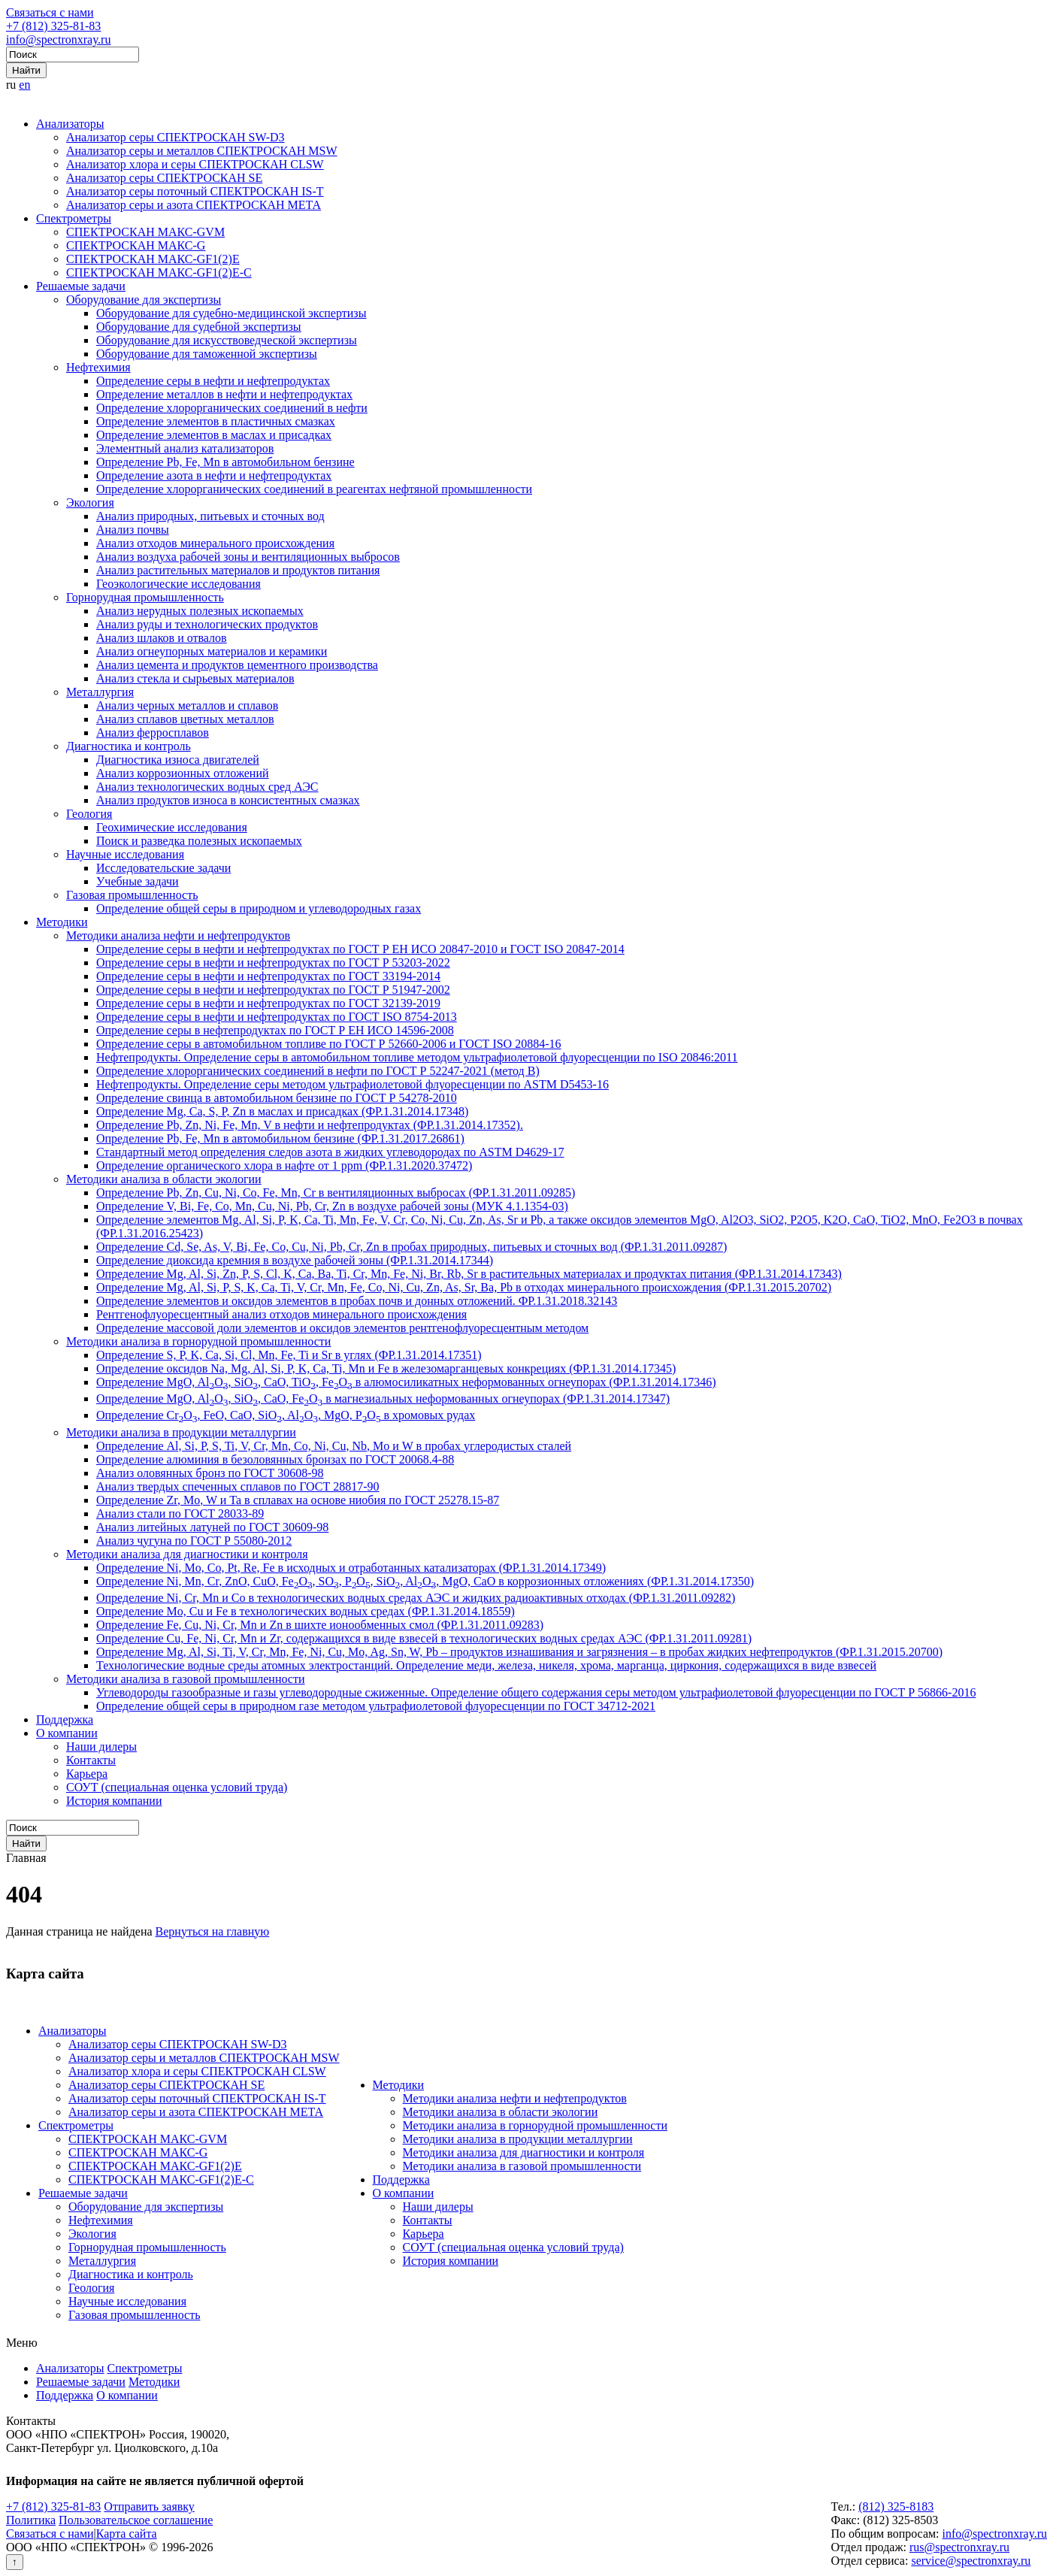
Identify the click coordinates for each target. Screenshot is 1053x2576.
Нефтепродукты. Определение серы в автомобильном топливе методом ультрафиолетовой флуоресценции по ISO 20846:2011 (416, 1057)
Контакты (91, 1760)
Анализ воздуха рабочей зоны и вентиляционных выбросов (248, 556)
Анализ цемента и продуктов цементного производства (237, 664)
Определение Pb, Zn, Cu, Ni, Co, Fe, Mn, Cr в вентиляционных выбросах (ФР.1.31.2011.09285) (335, 1192)
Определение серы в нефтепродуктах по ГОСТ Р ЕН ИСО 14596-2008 (275, 1030)
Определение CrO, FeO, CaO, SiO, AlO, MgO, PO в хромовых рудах (285, 1415)
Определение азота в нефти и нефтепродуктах (213, 475)
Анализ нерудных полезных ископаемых (200, 610)
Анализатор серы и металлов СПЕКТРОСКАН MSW (201, 150)
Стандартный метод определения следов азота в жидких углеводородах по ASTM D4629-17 (330, 1152)
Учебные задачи (137, 881)
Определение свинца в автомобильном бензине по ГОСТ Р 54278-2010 (276, 1097)
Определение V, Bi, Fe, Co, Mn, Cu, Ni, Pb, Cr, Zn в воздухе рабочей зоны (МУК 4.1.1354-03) (332, 1206)
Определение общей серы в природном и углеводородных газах (258, 908)
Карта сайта (126, 2533)
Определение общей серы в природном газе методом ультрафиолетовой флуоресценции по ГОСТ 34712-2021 (375, 1706)
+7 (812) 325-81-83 (53, 26)
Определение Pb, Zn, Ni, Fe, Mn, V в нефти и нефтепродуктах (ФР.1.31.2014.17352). (309, 1124)
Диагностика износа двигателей (177, 759)
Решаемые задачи (81, 286)
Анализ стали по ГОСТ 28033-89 (180, 1513)
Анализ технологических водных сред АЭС (207, 786)
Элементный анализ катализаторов (185, 448)
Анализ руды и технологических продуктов (207, 624)
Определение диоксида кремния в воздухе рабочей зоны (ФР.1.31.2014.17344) (294, 1260)
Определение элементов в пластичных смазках (215, 421)
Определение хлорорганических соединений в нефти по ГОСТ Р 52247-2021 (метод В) (318, 1070)
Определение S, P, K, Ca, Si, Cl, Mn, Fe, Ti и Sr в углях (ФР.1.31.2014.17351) (289, 1355)
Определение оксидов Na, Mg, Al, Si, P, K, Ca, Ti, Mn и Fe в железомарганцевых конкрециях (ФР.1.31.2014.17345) (386, 1368)
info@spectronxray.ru (58, 39)
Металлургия (100, 692)
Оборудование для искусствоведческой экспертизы (226, 340)
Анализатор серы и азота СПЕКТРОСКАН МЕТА (193, 204)
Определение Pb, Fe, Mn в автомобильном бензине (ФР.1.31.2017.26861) (280, 1138)
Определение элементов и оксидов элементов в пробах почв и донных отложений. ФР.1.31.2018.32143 (356, 1300)
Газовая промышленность (132, 894)
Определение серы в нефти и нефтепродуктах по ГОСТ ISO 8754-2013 (276, 1016)
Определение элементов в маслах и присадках (213, 434)
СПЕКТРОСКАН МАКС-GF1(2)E (153, 259)
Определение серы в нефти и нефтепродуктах (213, 380)
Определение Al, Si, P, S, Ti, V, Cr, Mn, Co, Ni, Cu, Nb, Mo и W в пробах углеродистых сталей (333, 1445)
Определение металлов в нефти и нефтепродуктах (224, 394)
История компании (114, 1800)
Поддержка (64, 1719)
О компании (67, 1733)
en (24, 84)
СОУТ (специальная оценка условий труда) (176, 1787)
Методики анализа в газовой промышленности (185, 1678)
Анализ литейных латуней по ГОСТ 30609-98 (212, 1527)
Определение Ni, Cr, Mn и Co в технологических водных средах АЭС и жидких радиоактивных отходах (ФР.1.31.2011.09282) (415, 1597)
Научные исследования (125, 854)
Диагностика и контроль (128, 746)
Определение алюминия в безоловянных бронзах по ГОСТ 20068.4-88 (275, 1459)
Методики (61, 922)
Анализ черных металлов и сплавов (187, 705)
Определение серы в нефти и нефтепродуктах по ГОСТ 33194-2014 (268, 976)
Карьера (86, 1773)
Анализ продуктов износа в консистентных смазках (228, 800)
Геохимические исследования (171, 827)
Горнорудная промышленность (145, 597)
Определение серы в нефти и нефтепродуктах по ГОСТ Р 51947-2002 (273, 989)
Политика (31, 2520)
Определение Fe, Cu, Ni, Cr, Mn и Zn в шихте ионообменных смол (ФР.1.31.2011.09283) (319, 1624)
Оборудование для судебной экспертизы (198, 326)
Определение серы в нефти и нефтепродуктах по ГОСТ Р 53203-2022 (273, 962)
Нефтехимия (98, 367)
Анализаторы (70, 123)
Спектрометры (73, 218)
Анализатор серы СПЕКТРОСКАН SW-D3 (175, 137)
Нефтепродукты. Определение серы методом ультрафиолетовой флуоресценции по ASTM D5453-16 (352, 1084)
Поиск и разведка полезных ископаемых (199, 840)
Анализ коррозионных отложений (182, 773)
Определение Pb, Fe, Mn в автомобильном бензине (225, 462)
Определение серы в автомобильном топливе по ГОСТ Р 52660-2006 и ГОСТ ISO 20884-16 (328, 1043)
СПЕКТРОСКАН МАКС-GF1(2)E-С (159, 272)
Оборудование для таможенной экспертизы (206, 353)
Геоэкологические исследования (178, 583)
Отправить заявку (149, 2506)
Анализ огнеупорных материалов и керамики (211, 651)
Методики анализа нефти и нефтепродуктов (178, 935)
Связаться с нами (50, 12)
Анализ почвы (132, 529)
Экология (90, 502)
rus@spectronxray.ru (959, 2547)
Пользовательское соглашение (136, 2520)
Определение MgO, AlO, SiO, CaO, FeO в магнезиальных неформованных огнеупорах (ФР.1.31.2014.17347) (383, 1398)
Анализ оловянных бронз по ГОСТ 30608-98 (210, 1473)
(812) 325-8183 (895, 2506)
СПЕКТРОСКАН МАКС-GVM (145, 232)
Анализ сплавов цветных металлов (185, 719)
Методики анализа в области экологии (164, 1179)
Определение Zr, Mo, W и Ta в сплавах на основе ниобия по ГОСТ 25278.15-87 (297, 1500)
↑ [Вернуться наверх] (14, 2562)
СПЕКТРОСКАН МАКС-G (135, 245)
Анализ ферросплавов (152, 732)
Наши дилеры (101, 1746)
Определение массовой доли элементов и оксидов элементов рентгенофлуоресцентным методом (342, 1327)
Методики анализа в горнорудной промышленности (198, 1341)
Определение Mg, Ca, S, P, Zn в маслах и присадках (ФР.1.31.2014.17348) (282, 1111)
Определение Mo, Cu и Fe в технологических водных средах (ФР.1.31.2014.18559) (305, 1611)
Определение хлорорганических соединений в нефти (232, 407)
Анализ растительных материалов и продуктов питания (238, 570)
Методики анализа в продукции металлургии (181, 1432)
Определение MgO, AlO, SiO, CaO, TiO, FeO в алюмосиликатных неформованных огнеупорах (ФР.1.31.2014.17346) (406, 1382)
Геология (89, 813)
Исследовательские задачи (163, 867)
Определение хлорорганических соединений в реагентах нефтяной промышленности (314, 489)
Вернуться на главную (213, 1931)
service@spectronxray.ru (970, 2560)
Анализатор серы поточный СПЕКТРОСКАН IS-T (195, 191)
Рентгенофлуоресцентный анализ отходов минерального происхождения (281, 1314)
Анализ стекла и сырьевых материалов (195, 678)
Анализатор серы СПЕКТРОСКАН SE (164, 177)
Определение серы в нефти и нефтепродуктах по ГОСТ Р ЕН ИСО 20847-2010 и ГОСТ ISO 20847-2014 (360, 949)
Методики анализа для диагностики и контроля (187, 1554)
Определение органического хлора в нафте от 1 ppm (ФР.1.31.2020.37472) (284, 1165)
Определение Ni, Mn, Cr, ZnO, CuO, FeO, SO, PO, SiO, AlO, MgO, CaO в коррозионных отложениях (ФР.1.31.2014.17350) (425, 1581)
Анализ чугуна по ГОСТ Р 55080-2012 (194, 1540)
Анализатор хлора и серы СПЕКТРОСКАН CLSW (195, 164)
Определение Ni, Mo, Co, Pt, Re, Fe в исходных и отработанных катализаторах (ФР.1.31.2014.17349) (351, 1567)
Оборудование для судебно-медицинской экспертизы (231, 313)
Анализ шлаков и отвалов (161, 637)
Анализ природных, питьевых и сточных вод (210, 516)
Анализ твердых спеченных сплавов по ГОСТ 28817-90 (238, 1486)
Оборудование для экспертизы (143, 299)
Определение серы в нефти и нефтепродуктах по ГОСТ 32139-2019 (268, 1003)
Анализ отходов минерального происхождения (215, 543)
